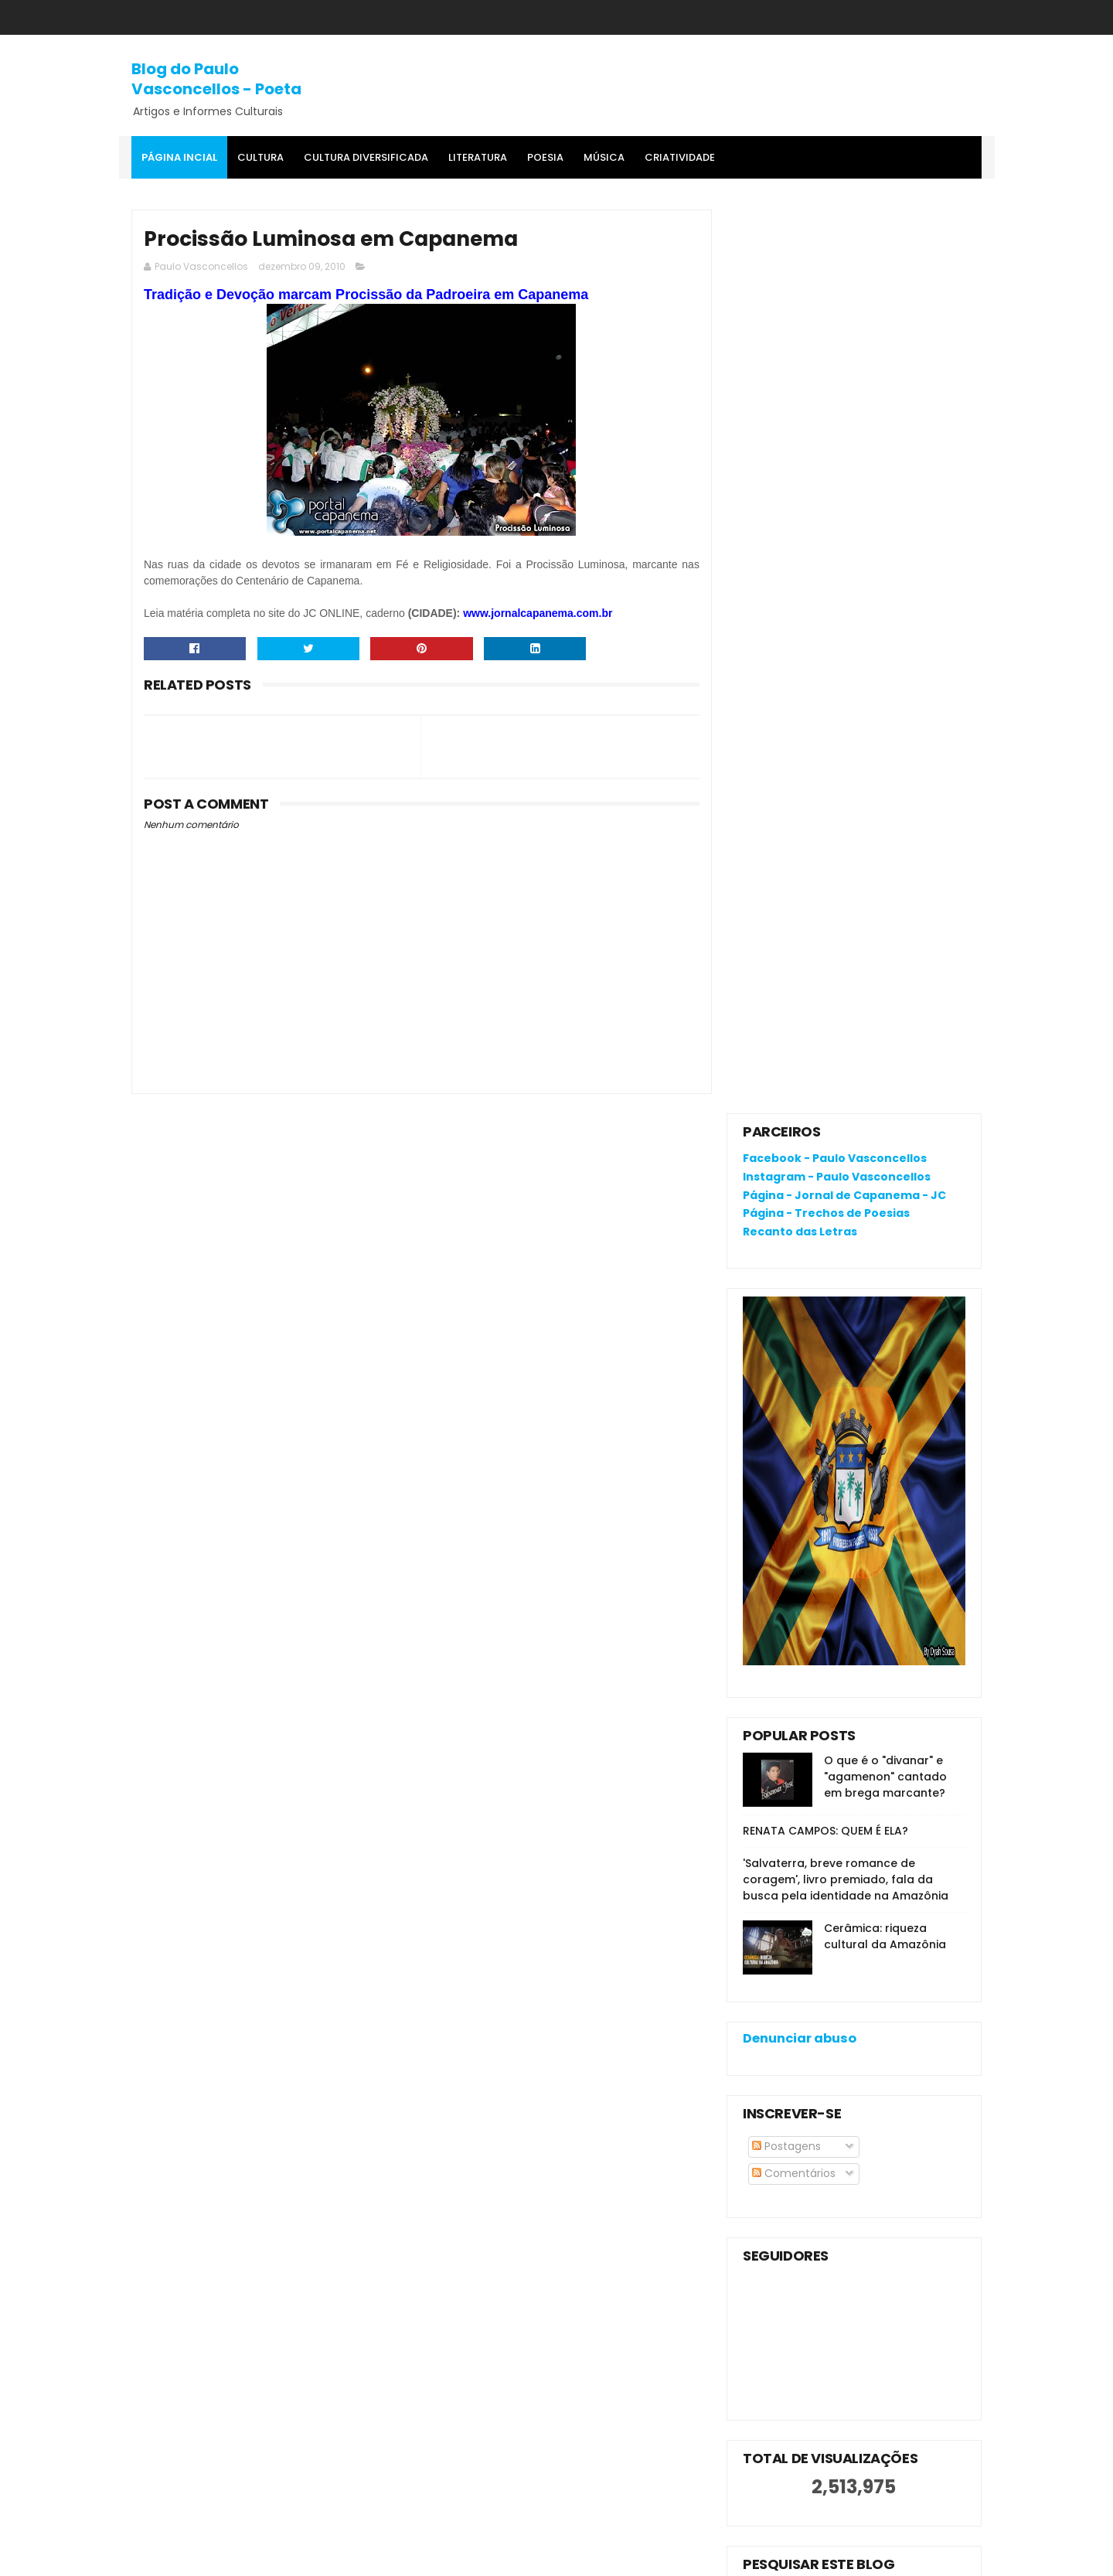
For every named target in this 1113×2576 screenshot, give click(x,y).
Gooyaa (368, 2556)
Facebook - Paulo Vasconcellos (835, 254)
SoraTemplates (227, 2556)
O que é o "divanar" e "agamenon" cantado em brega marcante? (885, 873)
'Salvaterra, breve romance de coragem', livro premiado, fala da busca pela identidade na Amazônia (845, 976)
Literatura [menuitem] (477, 157)
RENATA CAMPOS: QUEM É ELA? (825, 927)
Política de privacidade (804, 2180)
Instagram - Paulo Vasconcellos (837, 272)
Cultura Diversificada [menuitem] (366, 157)
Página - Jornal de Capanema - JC (844, 290)
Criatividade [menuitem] (680, 157)
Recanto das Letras (800, 328)
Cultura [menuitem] (260, 157)
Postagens (786, 1242)
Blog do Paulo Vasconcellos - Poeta (216, 79)
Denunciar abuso (799, 1134)
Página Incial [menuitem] (179, 157)
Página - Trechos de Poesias (826, 309)
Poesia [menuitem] (545, 157)
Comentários (794, 1269)
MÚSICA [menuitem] (604, 157)
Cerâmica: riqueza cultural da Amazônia (885, 1032)
